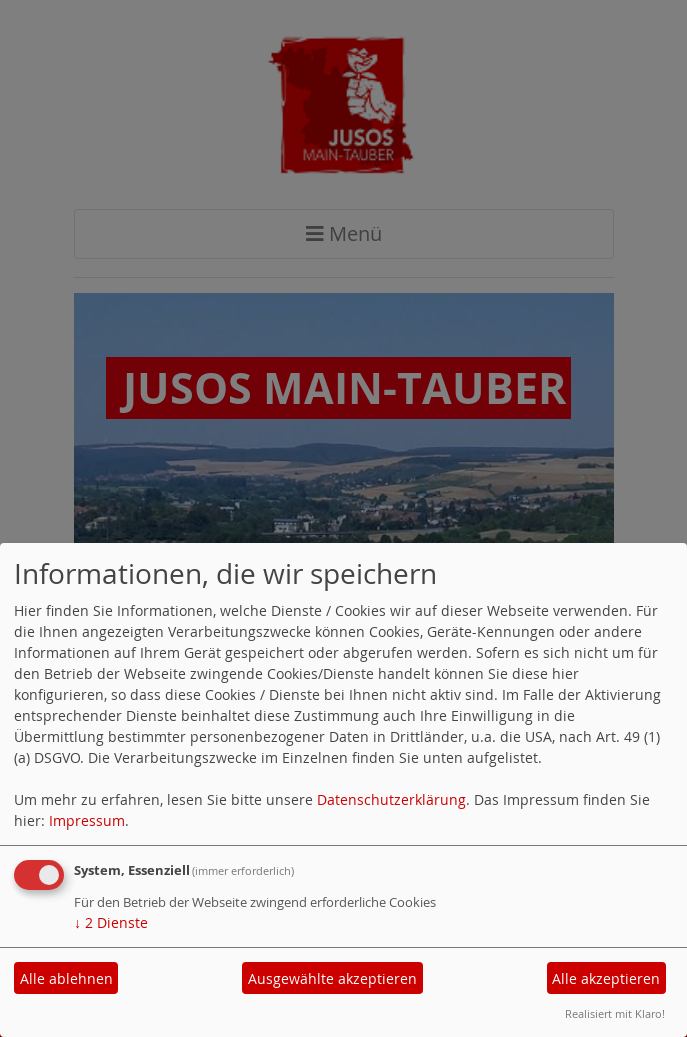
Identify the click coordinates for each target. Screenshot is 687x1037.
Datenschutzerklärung (391, 799)
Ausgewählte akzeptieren (332, 978)
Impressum (87, 820)
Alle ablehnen (66, 978)
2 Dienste (111, 922)
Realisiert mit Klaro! (615, 1013)
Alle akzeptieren (606, 978)
